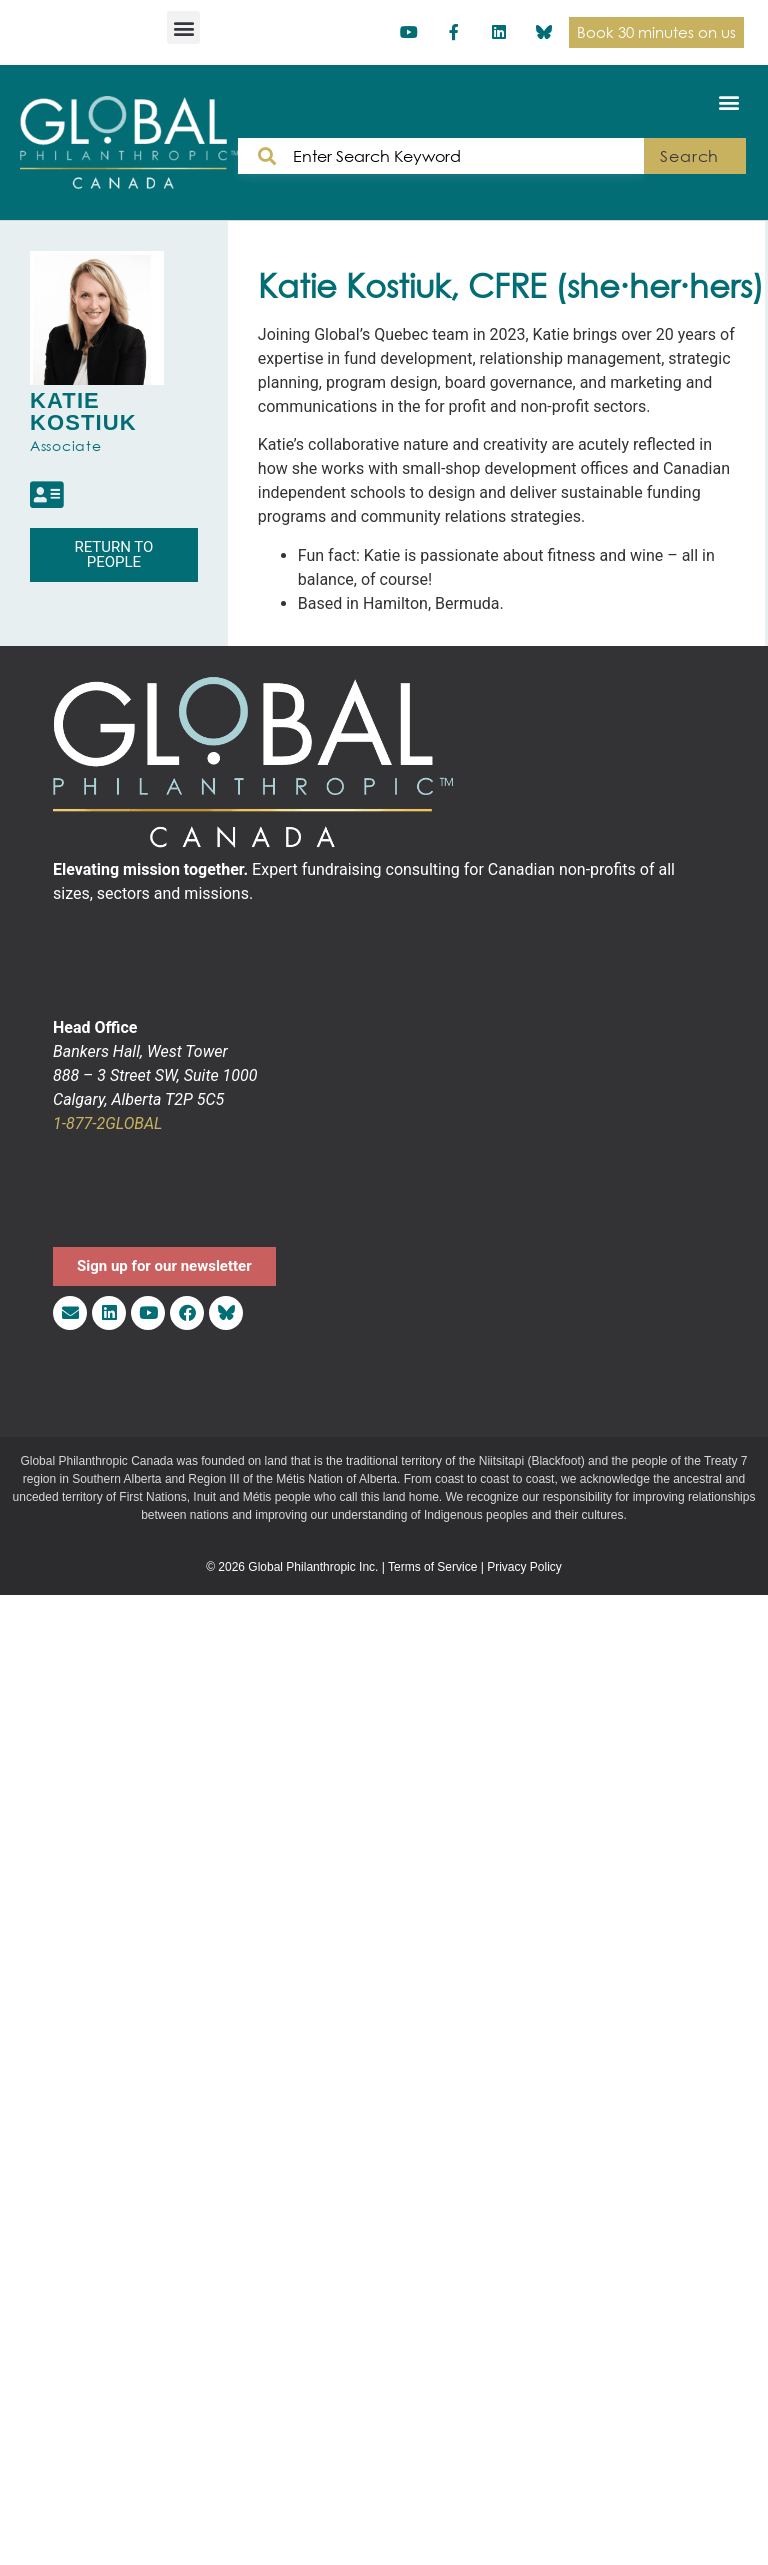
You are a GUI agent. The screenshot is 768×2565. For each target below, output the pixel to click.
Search (689, 156)
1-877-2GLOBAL (107, 1123)
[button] (183, 27)
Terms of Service (432, 1567)
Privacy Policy (524, 1567)
